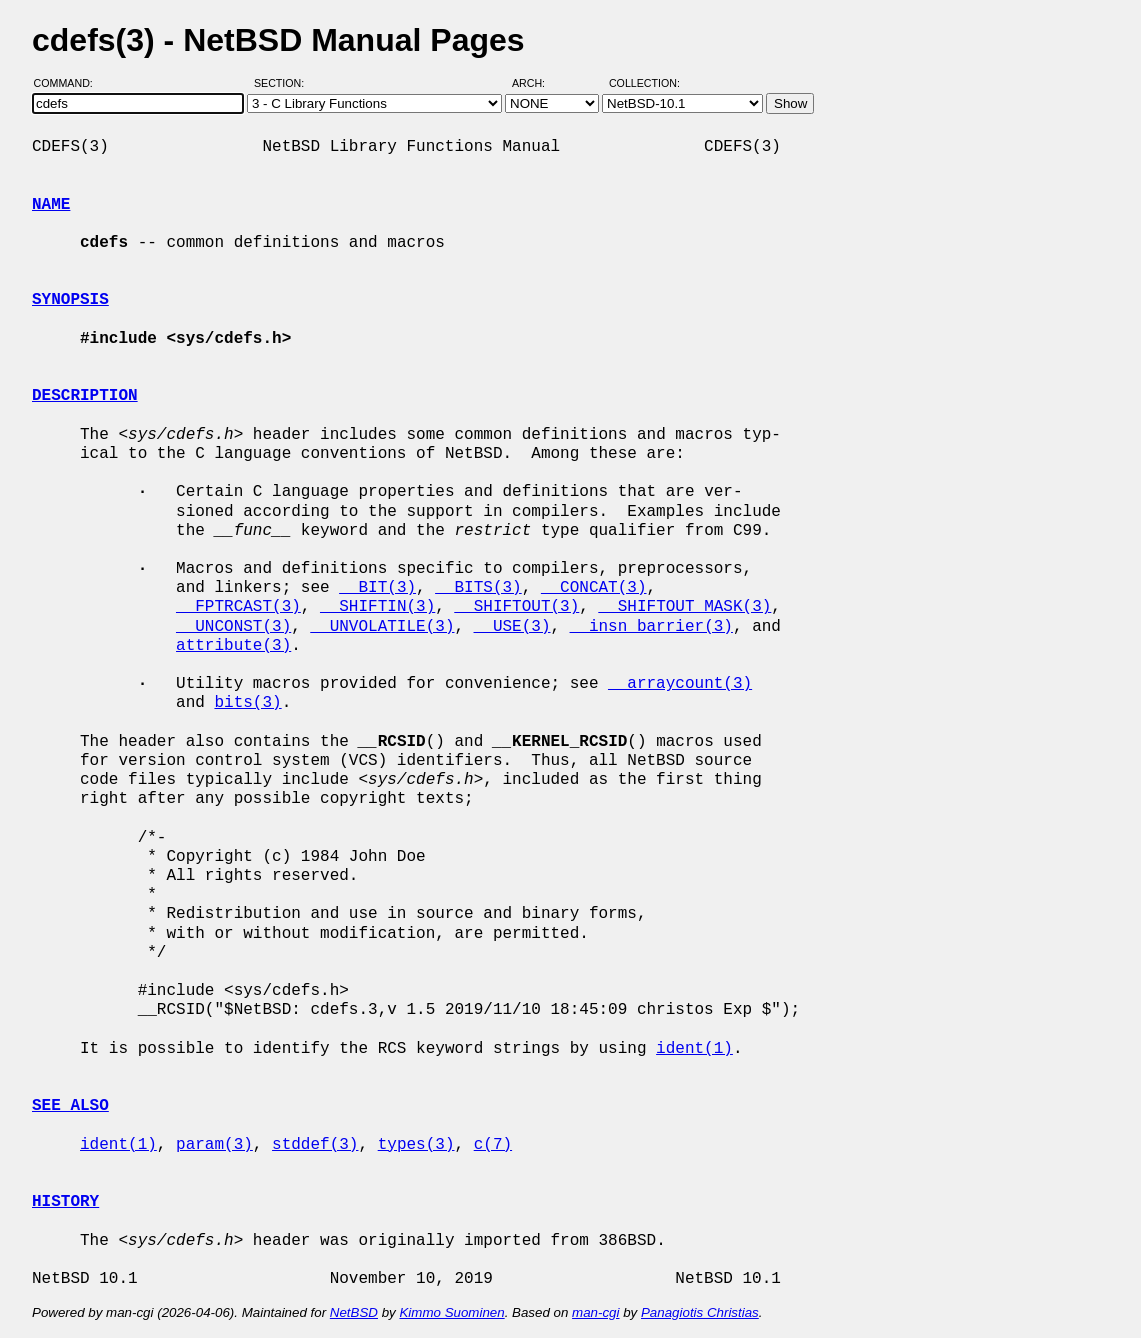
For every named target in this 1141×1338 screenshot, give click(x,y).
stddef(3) (315, 1145)
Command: (69, 83)
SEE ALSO (70, 1106)
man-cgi (595, 1312)
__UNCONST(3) (233, 627)
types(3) (416, 1145)
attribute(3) (233, 646)
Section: (283, 83)
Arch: (537, 83)
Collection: (644, 83)
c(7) (493, 1145)
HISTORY (65, 1202)
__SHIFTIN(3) (377, 607)
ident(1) (694, 1049)
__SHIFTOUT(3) (516, 607)
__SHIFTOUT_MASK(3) (684, 607)
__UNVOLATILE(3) (382, 627)
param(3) (214, 1145)
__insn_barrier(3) (651, 627)
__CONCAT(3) (594, 588)
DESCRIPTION (85, 396)
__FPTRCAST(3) (238, 607)
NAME (51, 205)
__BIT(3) (377, 588)
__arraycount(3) (680, 684)
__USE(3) (512, 627)
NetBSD (354, 1312)
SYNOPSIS (70, 300)
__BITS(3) (478, 588)
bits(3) (247, 703)
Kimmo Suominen (451, 1312)
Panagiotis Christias (700, 1312)
